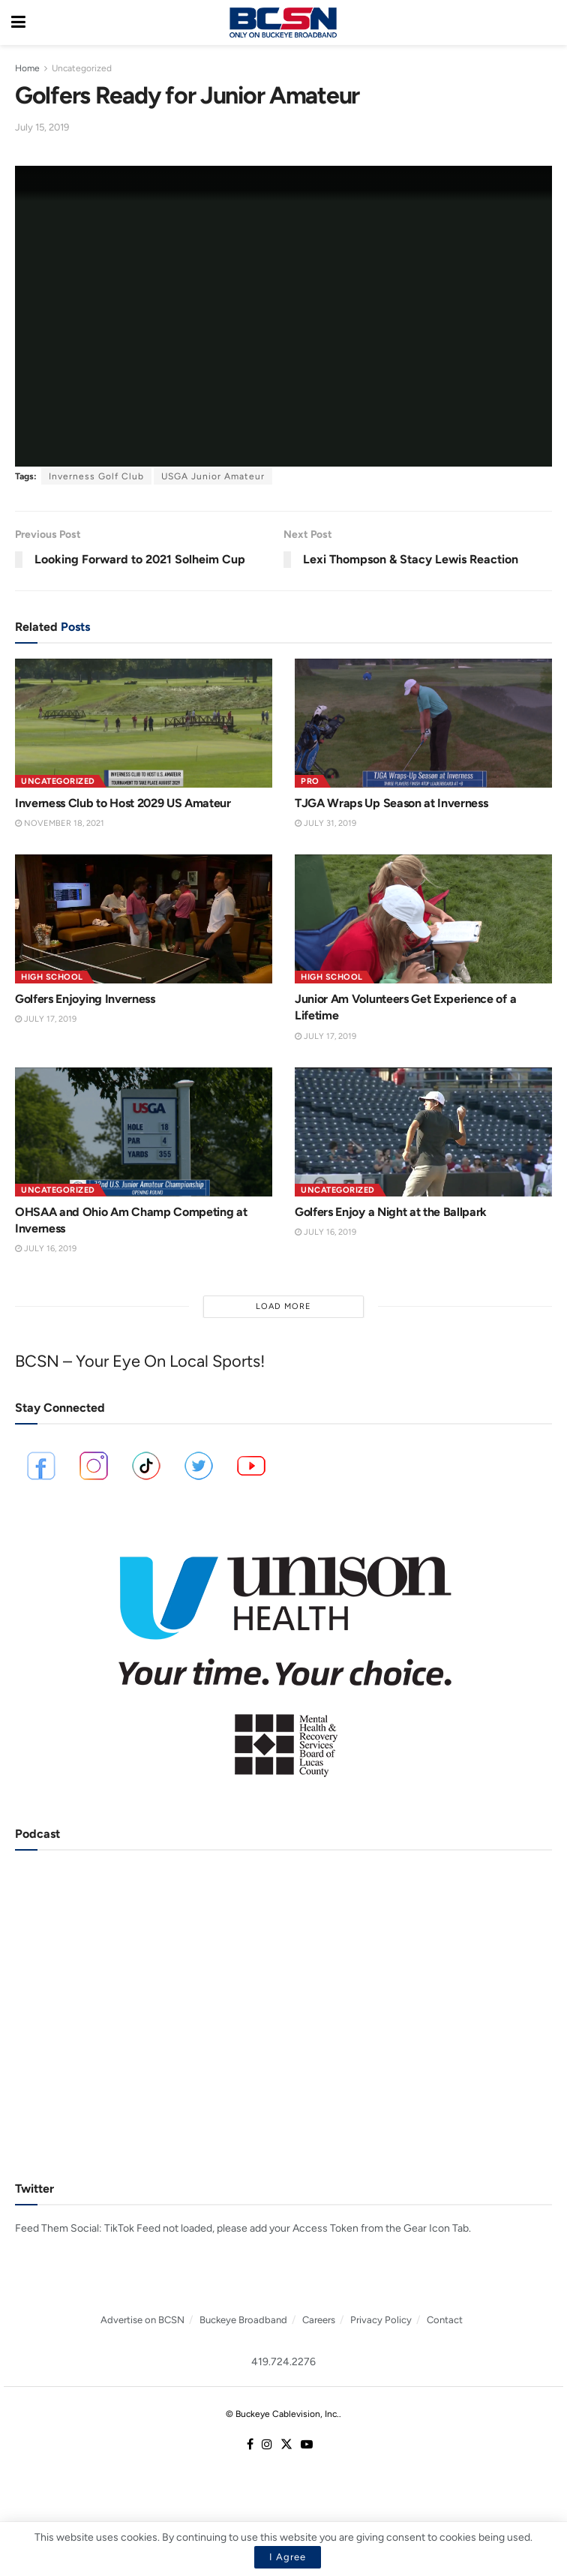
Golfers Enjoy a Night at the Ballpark (391, 1212)
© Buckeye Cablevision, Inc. (282, 2414)
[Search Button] (548, 22)
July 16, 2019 (45, 1248)
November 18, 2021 (59, 823)
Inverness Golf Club (96, 476)
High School (52, 977)
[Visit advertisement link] (283, 1656)
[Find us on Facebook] (250, 2445)
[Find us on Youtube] (307, 2445)
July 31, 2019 (325, 823)
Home (27, 68)
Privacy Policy (381, 2319)
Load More (283, 1306)
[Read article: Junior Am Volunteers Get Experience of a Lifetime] (423, 918)
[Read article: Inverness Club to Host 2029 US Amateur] (143, 723)
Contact (445, 2319)
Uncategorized (82, 68)
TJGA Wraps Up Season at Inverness (391, 803)
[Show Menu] (18, 22)
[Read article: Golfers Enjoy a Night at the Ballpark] (423, 1131)
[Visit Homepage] (283, 23)
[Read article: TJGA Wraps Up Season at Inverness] (423, 723)
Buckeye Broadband (243, 2319)
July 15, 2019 (42, 127)
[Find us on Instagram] (267, 2445)
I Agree (287, 2556)
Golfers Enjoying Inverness (85, 999)
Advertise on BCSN (142, 2319)
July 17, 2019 (45, 1019)
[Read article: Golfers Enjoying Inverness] (143, 918)
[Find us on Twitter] (286, 2445)
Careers (318, 2319)
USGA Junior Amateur (213, 476)
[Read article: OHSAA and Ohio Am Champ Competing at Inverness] (143, 1131)
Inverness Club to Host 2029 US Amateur (123, 803)
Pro (310, 781)
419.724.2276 (283, 2361)
